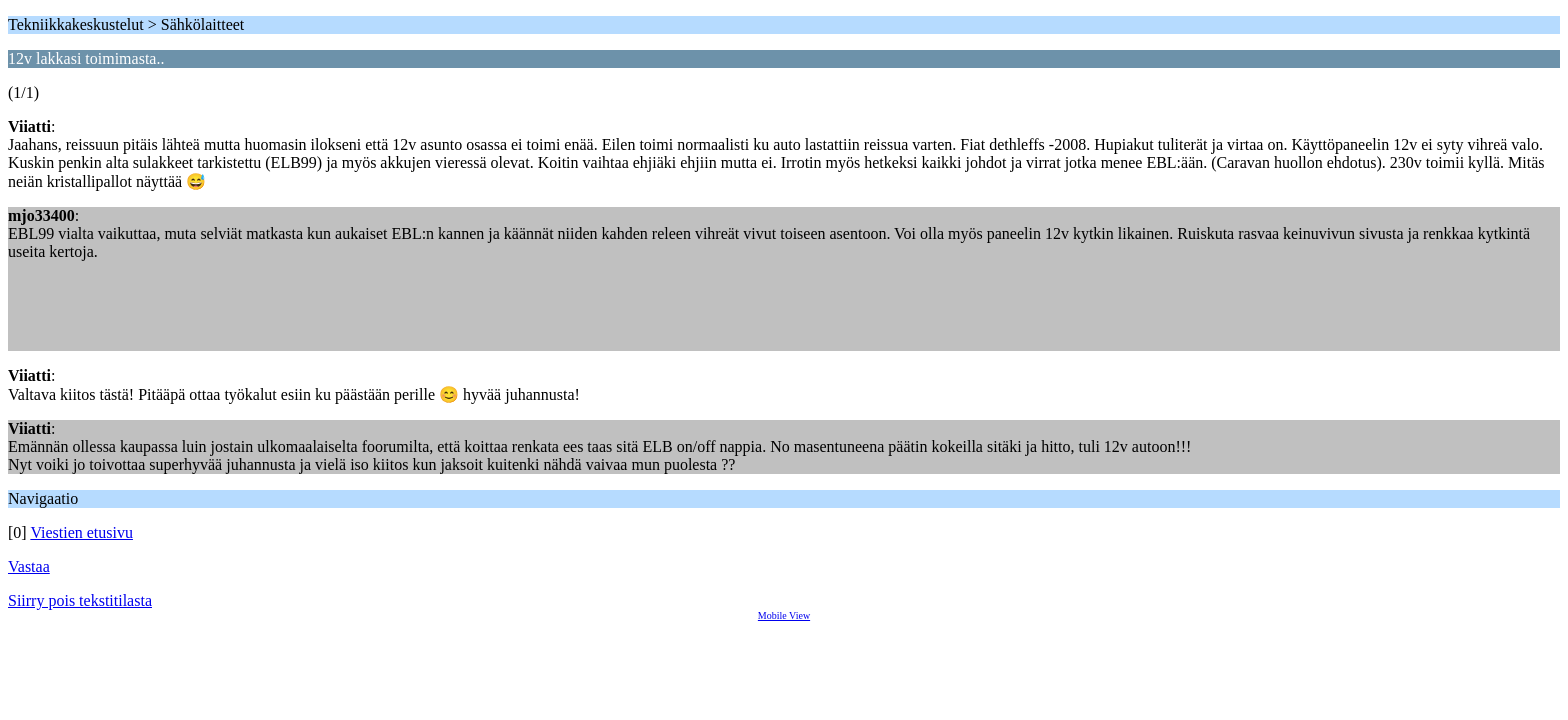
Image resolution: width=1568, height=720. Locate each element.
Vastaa (29, 566)
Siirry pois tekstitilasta (80, 600)
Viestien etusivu (81, 532)
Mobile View (784, 615)
